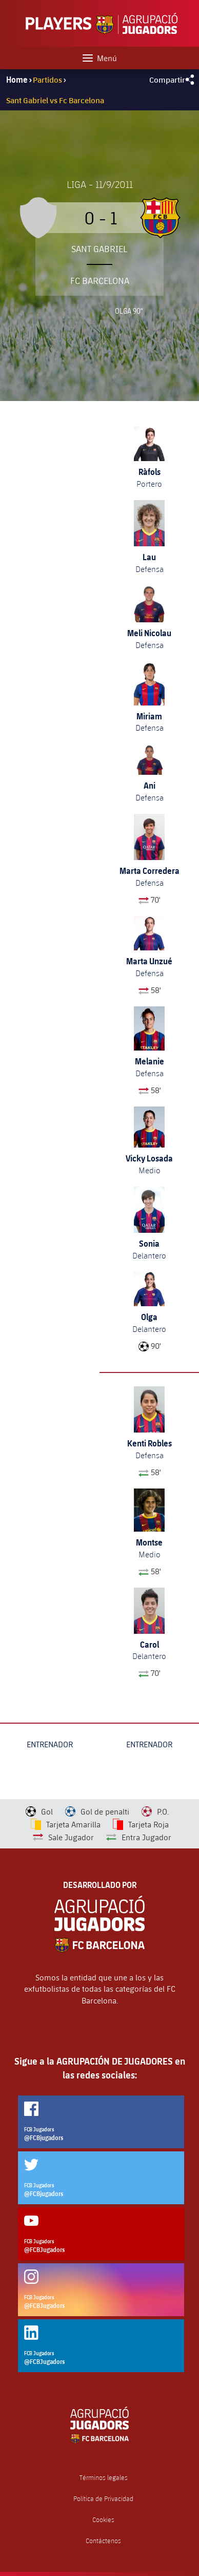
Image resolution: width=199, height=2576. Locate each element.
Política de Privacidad (103, 2499)
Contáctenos (103, 2541)
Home (17, 79)
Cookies (103, 2520)
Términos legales (103, 2478)
